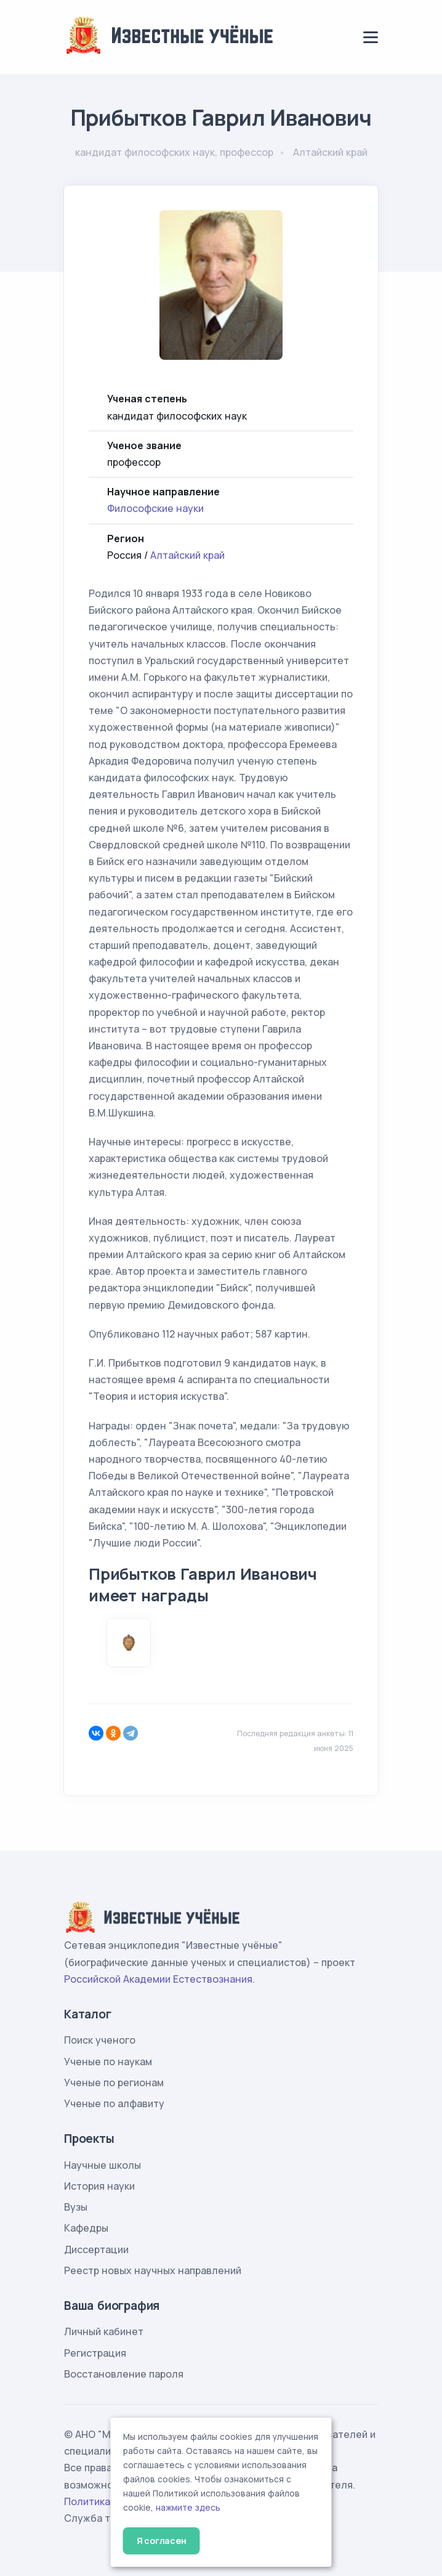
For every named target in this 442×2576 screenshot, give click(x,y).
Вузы (75, 2207)
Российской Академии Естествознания (158, 1979)
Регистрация (95, 2353)
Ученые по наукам (108, 2061)
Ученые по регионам (114, 2082)
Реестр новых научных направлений (152, 2270)
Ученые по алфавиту (114, 2103)
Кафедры (86, 2228)
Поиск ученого (99, 2040)
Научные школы (102, 2165)
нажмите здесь (188, 2507)
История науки (99, 2186)
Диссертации (96, 2249)
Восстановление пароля (123, 2374)
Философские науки (155, 508)
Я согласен (162, 2540)
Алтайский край (187, 555)
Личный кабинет (103, 2331)
